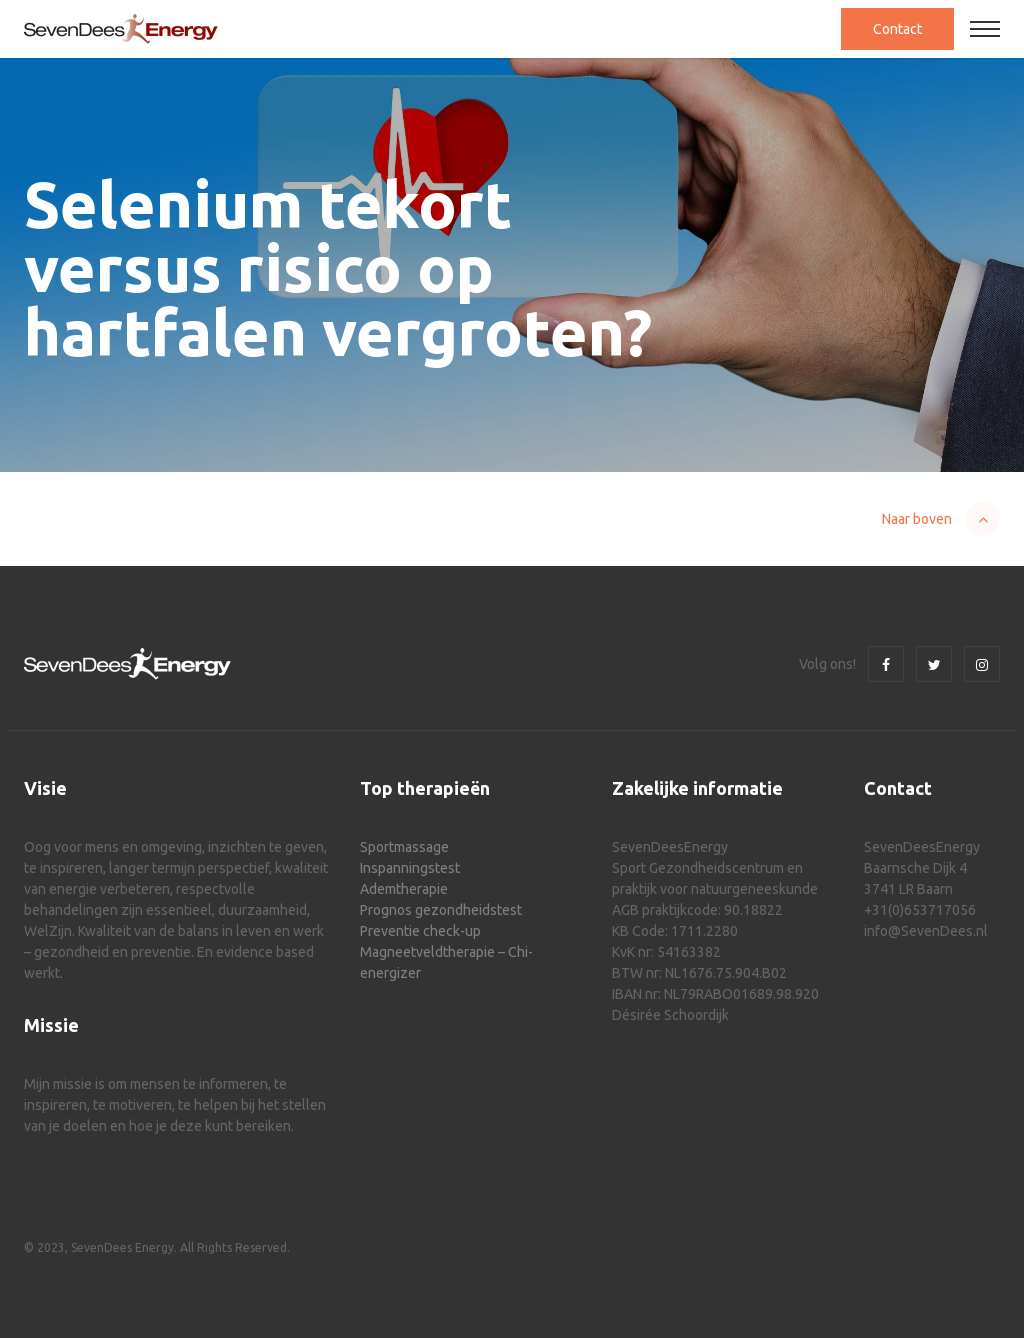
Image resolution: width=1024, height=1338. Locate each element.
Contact (897, 29)
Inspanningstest (410, 868)
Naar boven (917, 519)
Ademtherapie (404, 889)
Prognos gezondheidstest (441, 910)
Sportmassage (404, 847)
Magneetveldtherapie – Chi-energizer (446, 962)
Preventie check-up (420, 931)
